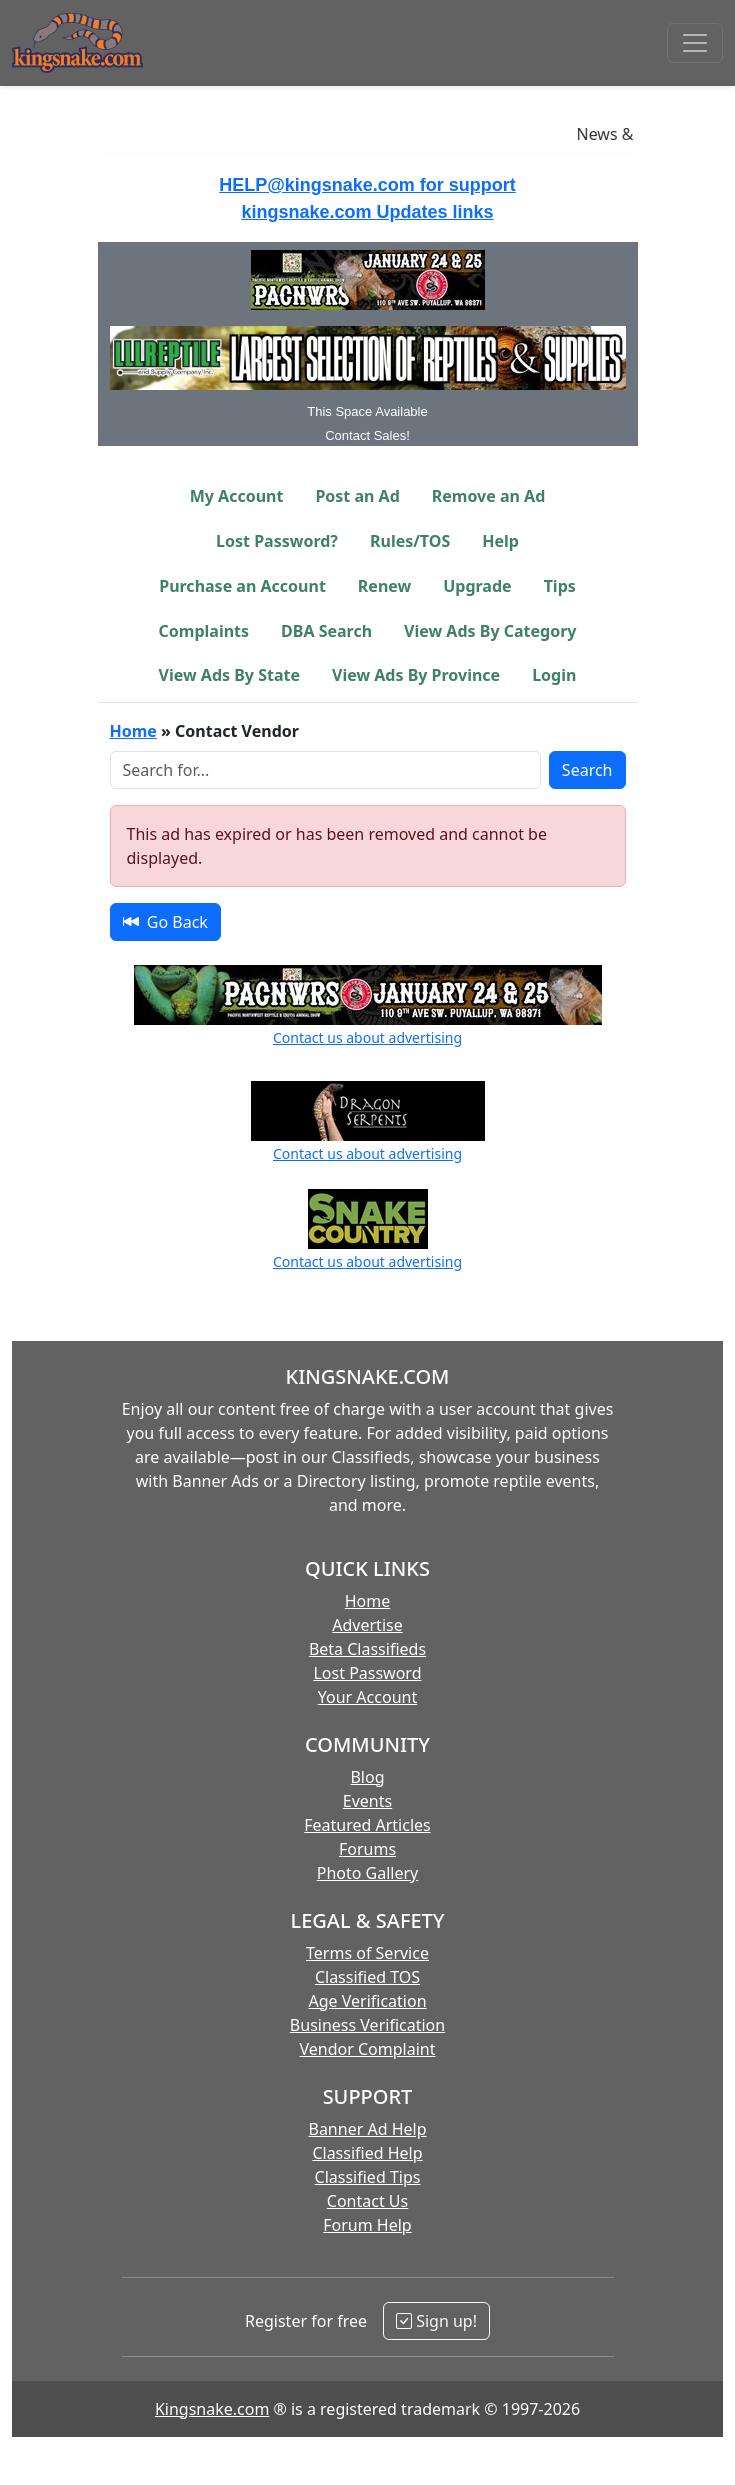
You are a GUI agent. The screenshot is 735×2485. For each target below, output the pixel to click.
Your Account (367, 1697)
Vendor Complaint (368, 2049)
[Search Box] (325, 770)
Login (554, 675)
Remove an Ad (489, 496)
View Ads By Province (416, 675)
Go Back (165, 922)
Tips (560, 586)
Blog (367, 1777)
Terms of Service (367, 1953)
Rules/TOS (410, 541)
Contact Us (367, 2201)
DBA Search (326, 631)
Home (133, 731)
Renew (384, 586)
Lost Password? (277, 541)
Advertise (367, 1625)
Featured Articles (367, 1825)
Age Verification (367, 2001)
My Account (237, 496)
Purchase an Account (242, 586)
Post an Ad (357, 496)
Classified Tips (368, 2177)
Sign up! (436, 2321)
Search (587, 770)
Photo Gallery (368, 1873)
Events (367, 1801)
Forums (367, 1849)
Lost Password (367, 1673)
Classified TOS (367, 1977)
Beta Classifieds (367, 1649)
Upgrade (477, 586)
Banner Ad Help (367, 2129)
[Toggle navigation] (695, 43)
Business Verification (367, 2025)
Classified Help (367, 2153)
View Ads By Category (490, 631)
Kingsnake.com (212, 2409)
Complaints (204, 631)
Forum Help (367, 2225)
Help (500, 541)
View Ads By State (229, 675)
